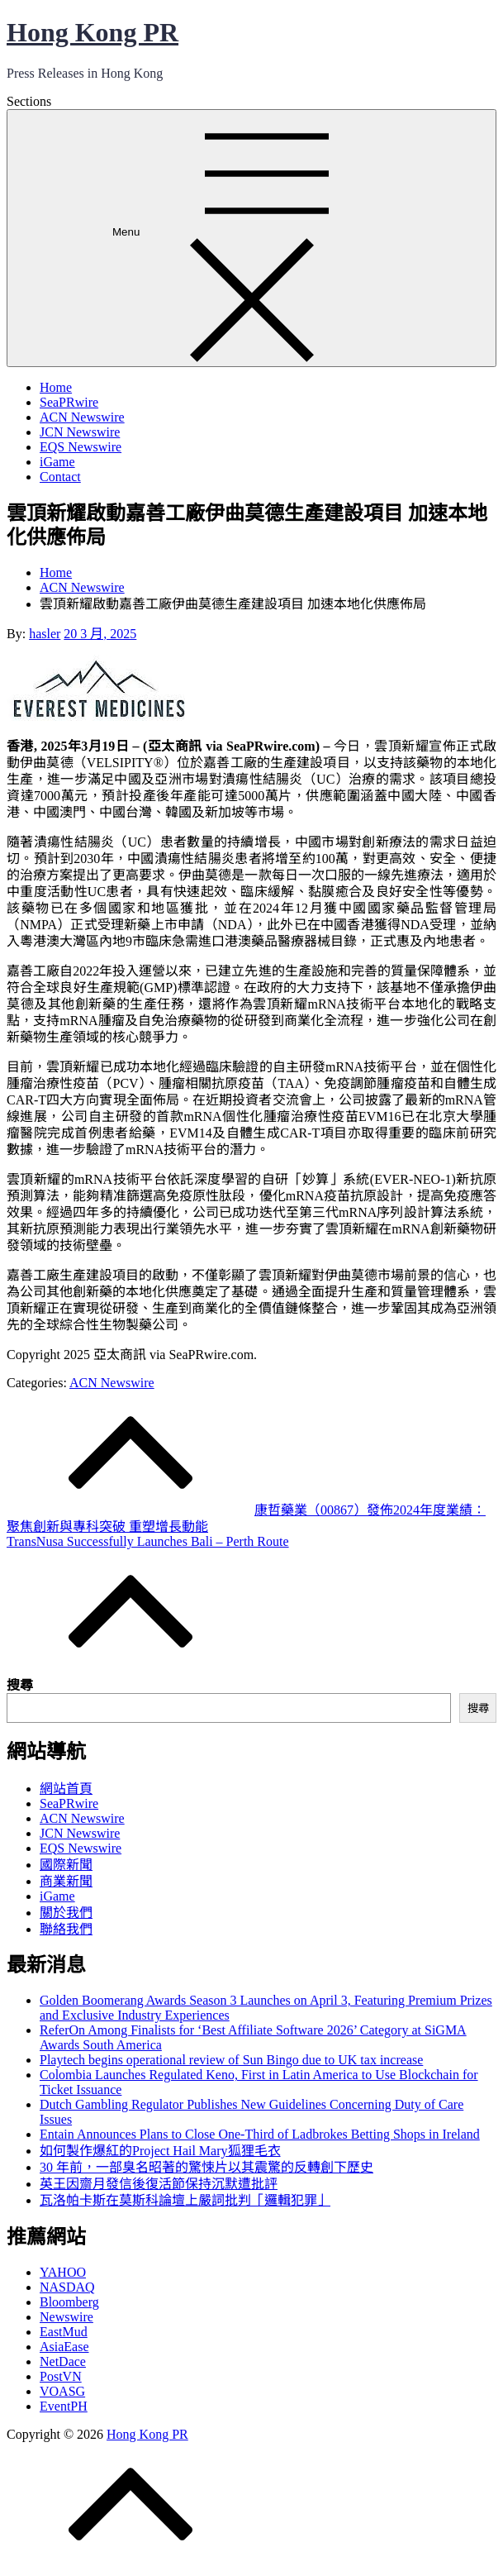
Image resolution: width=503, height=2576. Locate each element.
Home (56, 387)
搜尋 (20, 1685)
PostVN (61, 2376)
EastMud (64, 2332)
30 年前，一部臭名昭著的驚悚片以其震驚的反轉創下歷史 (206, 2167)
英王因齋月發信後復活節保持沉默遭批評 (159, 2184)
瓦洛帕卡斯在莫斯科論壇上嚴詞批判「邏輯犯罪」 (185, 2200)
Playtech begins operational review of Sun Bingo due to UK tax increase (231, 2060)
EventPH (64, 2406)
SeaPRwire (69, 402)
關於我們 (66, 1913)
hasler (44, 634)
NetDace (63, 2361)
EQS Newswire (80, 447)
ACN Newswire (82, 417)
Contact (60, 477)
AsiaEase (64, 2347)
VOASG (62, 2391)
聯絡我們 (66, 1929)
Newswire (66, 2317)
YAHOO (63, 2272)
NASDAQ (67, 2287)
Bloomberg (69, 2302)
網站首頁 (66, 1789)
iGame (57, 462)
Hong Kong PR (92, 32)
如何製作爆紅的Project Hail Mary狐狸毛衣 (160, 2151)
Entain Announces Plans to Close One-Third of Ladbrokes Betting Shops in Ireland (260, 2134)
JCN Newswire (80, 432)
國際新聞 (66, 1865)
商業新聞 (66, 1881)
